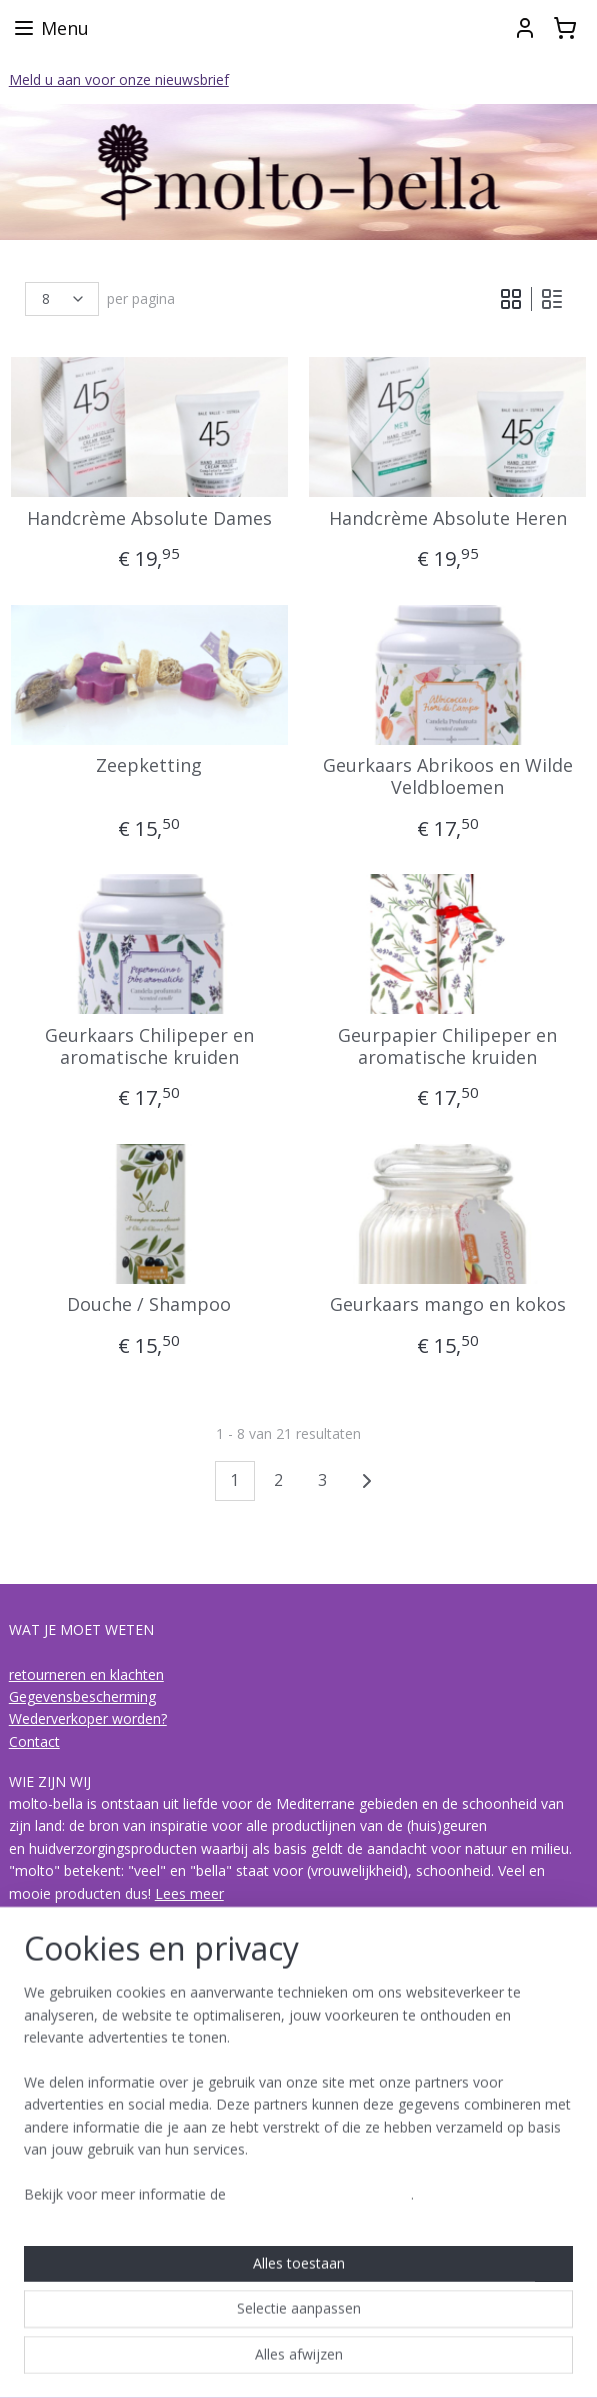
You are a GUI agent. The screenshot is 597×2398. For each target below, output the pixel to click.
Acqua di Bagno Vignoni (85, 2196)
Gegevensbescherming (82, 1696)
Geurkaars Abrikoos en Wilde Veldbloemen (448, 776)
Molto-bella (53, 2259)
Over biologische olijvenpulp (99, 2107)
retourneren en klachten (86, 1674)
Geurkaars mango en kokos (448, 1305)
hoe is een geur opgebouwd (99, 2129)
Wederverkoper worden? (88, 1718)
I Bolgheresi (47, 2174)
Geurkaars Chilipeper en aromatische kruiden (149, 1046)
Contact (34, 1741)
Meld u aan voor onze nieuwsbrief (119, 79)
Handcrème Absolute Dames (149, 519)
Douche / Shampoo (149, 1305)
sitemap (215, 2361)
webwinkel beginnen (334, 2361)
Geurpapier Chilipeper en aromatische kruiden (447, 1046)
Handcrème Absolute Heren (448, 519)
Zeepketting (149, 766)
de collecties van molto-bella (101, 2151)
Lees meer (189, 1893)
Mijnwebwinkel (508, 2361)
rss (257, 2361)
